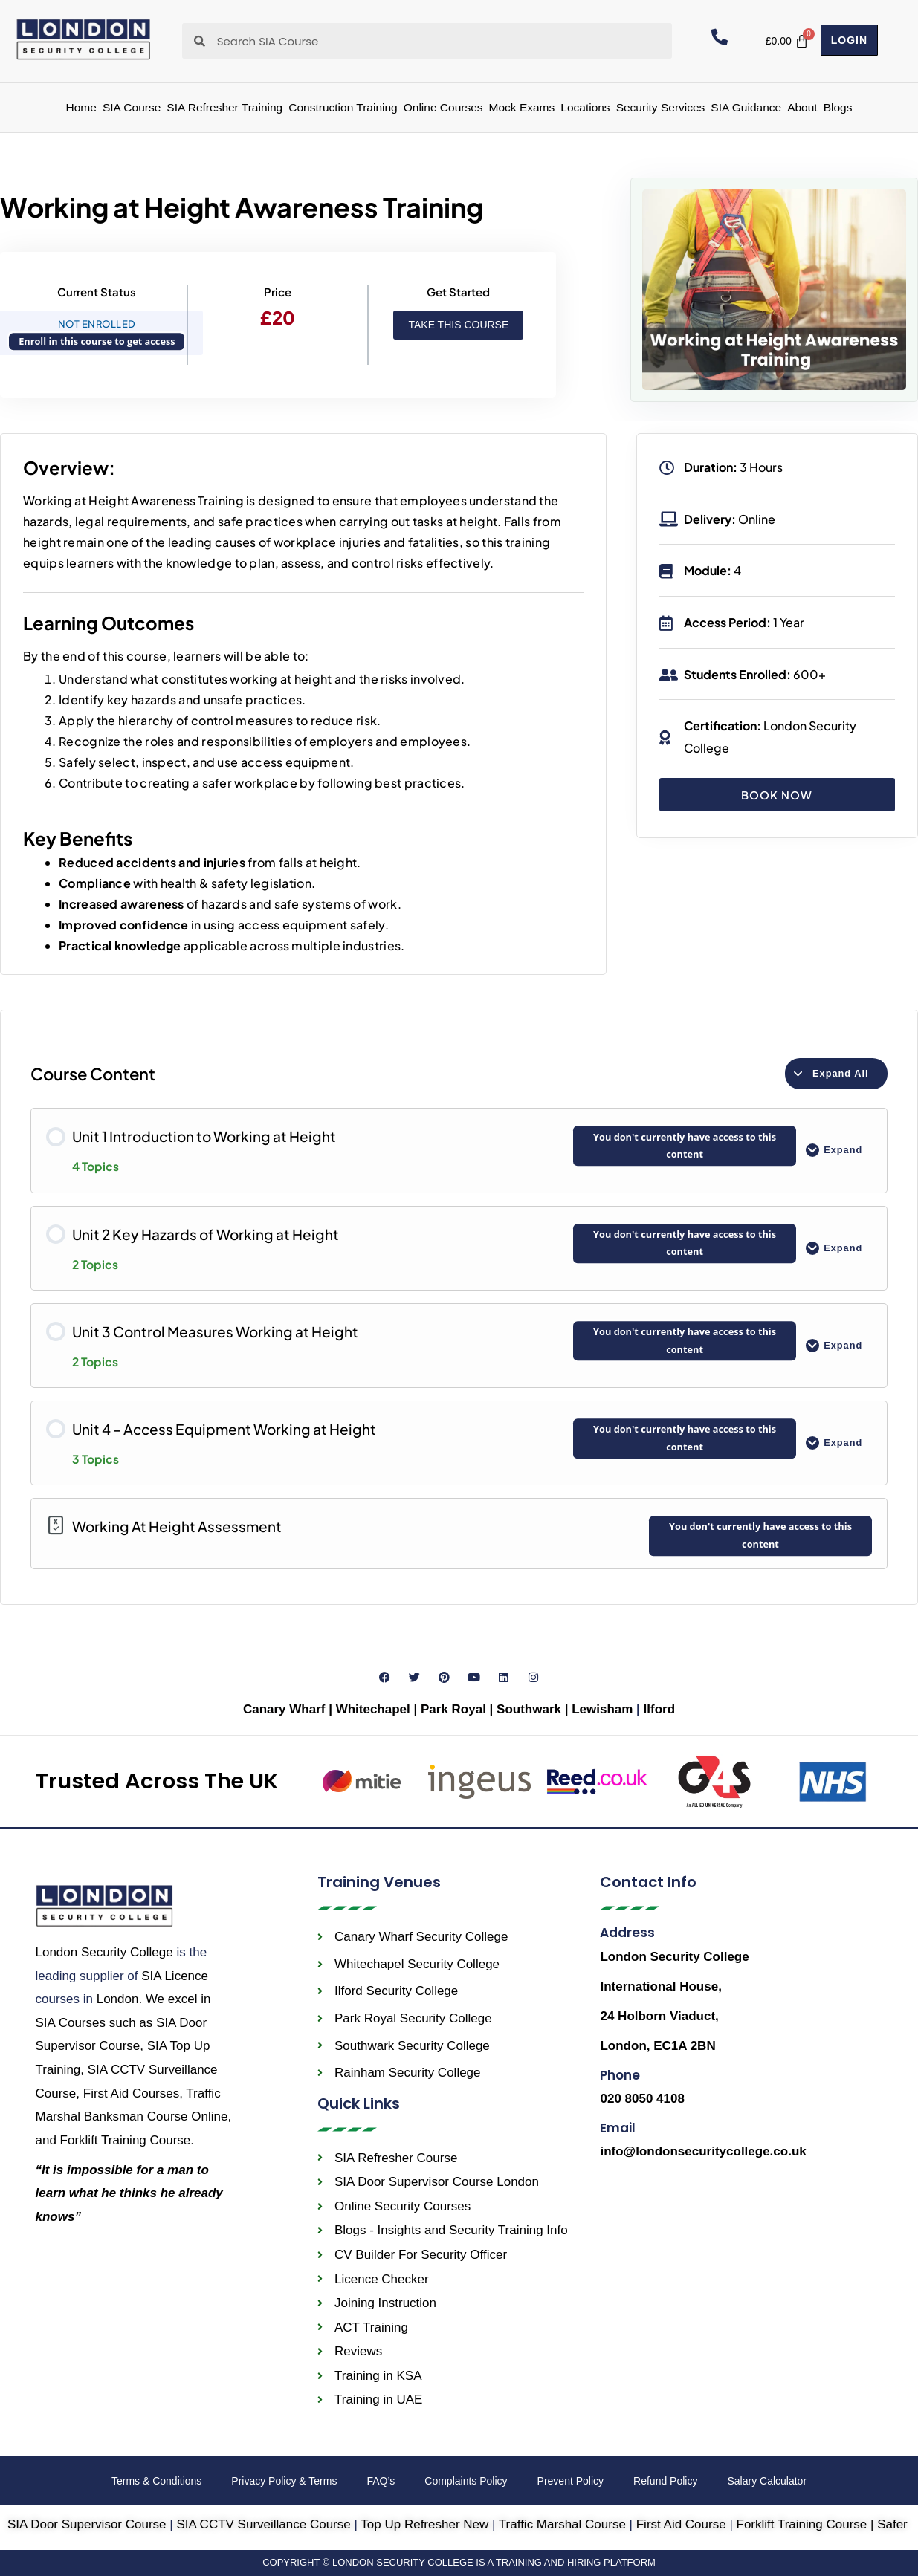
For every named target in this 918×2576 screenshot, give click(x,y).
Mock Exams (522, 107)
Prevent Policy (570, 2481)
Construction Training (342, 107)
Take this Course (458, 325)
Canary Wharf (284, 1709)
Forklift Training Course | (807, 2524)
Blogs (838, 107)
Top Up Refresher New (424, 2524)
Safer (892, 2524)
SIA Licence (174, 1976)
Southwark (531, 1709)
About (802, 107)
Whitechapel (373, 1709)
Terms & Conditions (156, 2481)
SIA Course (132, 107)
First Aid (131, 2093)
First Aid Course (681, 2524)
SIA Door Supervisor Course (87, 2524)
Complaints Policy (465, 2481)
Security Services (660, 107)
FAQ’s (380, 2481)
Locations (585, 107)
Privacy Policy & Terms (284, 2481)
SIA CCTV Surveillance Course (263, 2524)
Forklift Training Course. (127, 2140)
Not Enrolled (97, 324)
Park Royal (453, 1709)
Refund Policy (665, 2481)
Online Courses (443, 107)
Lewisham (604, 1709)
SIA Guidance (746, 107)
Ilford (660, 1709)
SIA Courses (71, 2023)
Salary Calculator (767, 2481)
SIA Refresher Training (224, 107)
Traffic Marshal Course (562, 2524)
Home (81, 107)
